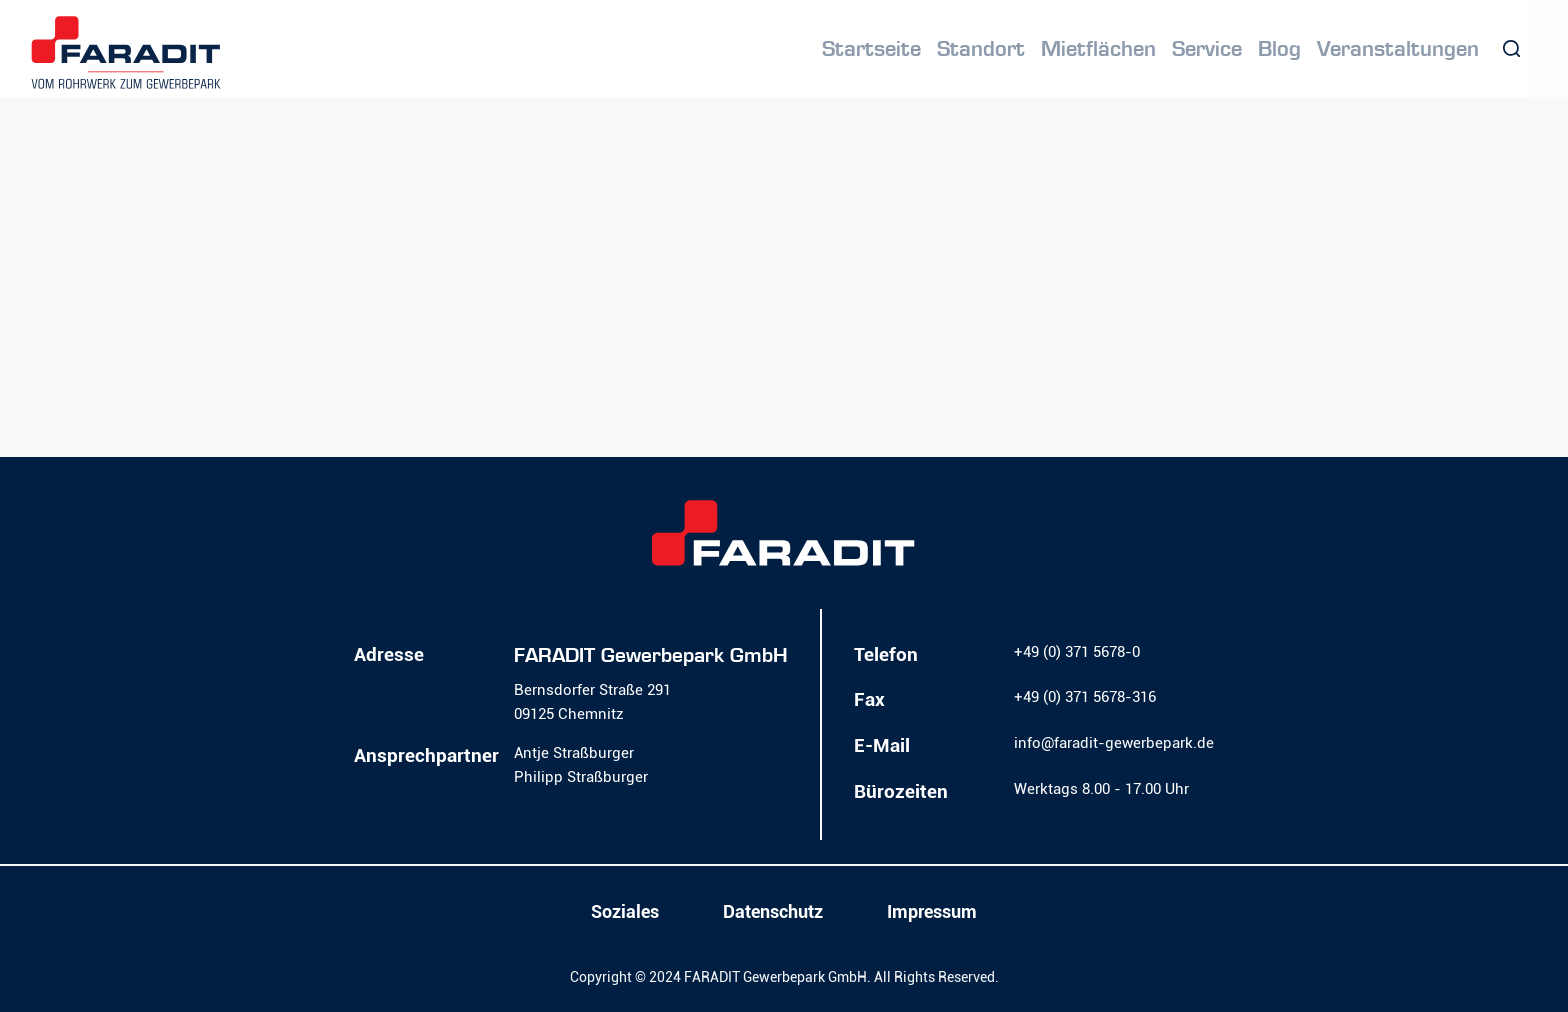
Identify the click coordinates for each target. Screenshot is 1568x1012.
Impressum (932, 912)
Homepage (786, 379)
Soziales (625, 912)
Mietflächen (1098, 49)
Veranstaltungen (1398, 49)
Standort (981, 49)
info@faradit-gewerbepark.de (1114, 743)
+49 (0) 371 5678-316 (1085, 697)
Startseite (871, 49)
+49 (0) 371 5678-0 (1077, 652)
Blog (1279, 49)
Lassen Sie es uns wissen (471, 351)
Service (1207, 49)
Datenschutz (773, 912)
